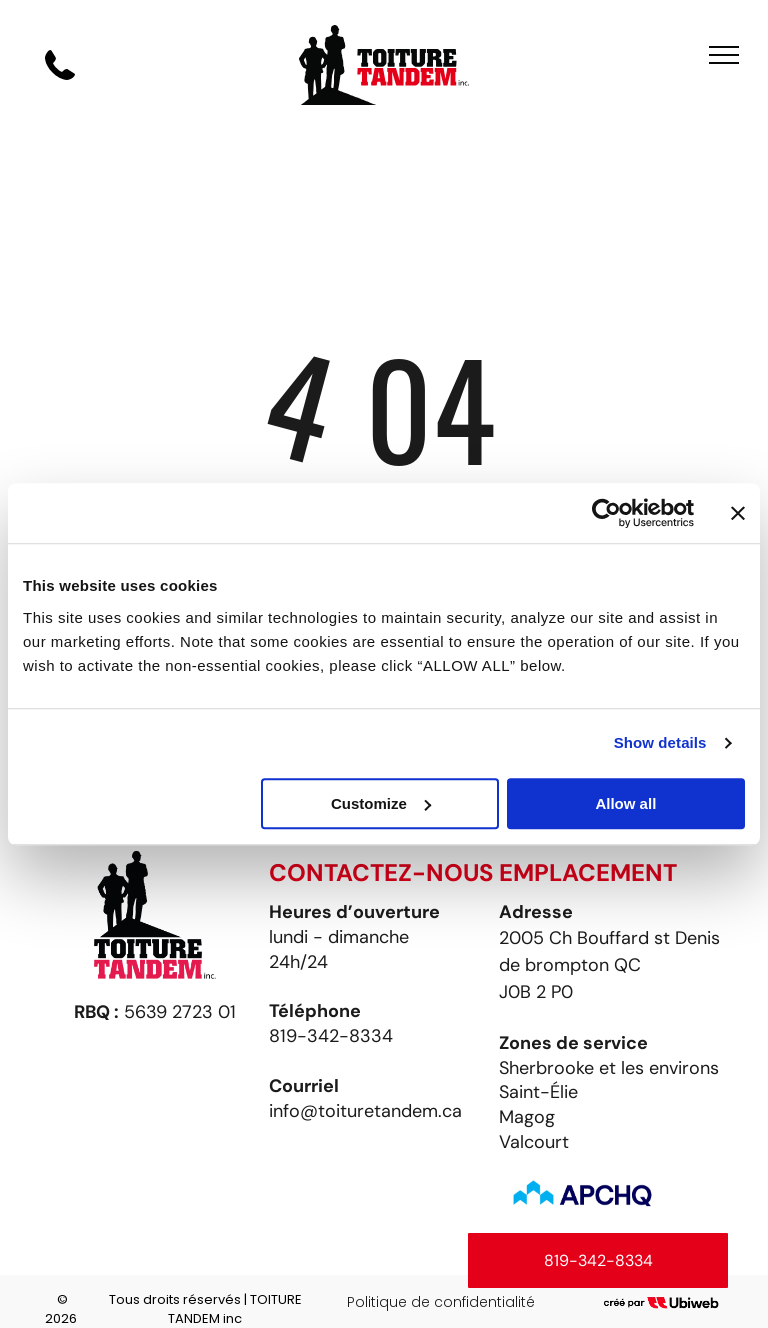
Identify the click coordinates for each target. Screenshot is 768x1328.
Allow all (625, 803)
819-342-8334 (331, 1036)
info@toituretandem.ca (365, 1111)
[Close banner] (738, 513)
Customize (381, 803)
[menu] (724, 55)
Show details (660, 742)
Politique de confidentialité (441, 1302)
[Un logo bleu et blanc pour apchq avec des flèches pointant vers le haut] (582, 1195)
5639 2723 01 (180, 1012)
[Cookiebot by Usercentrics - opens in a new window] (606, 513)
